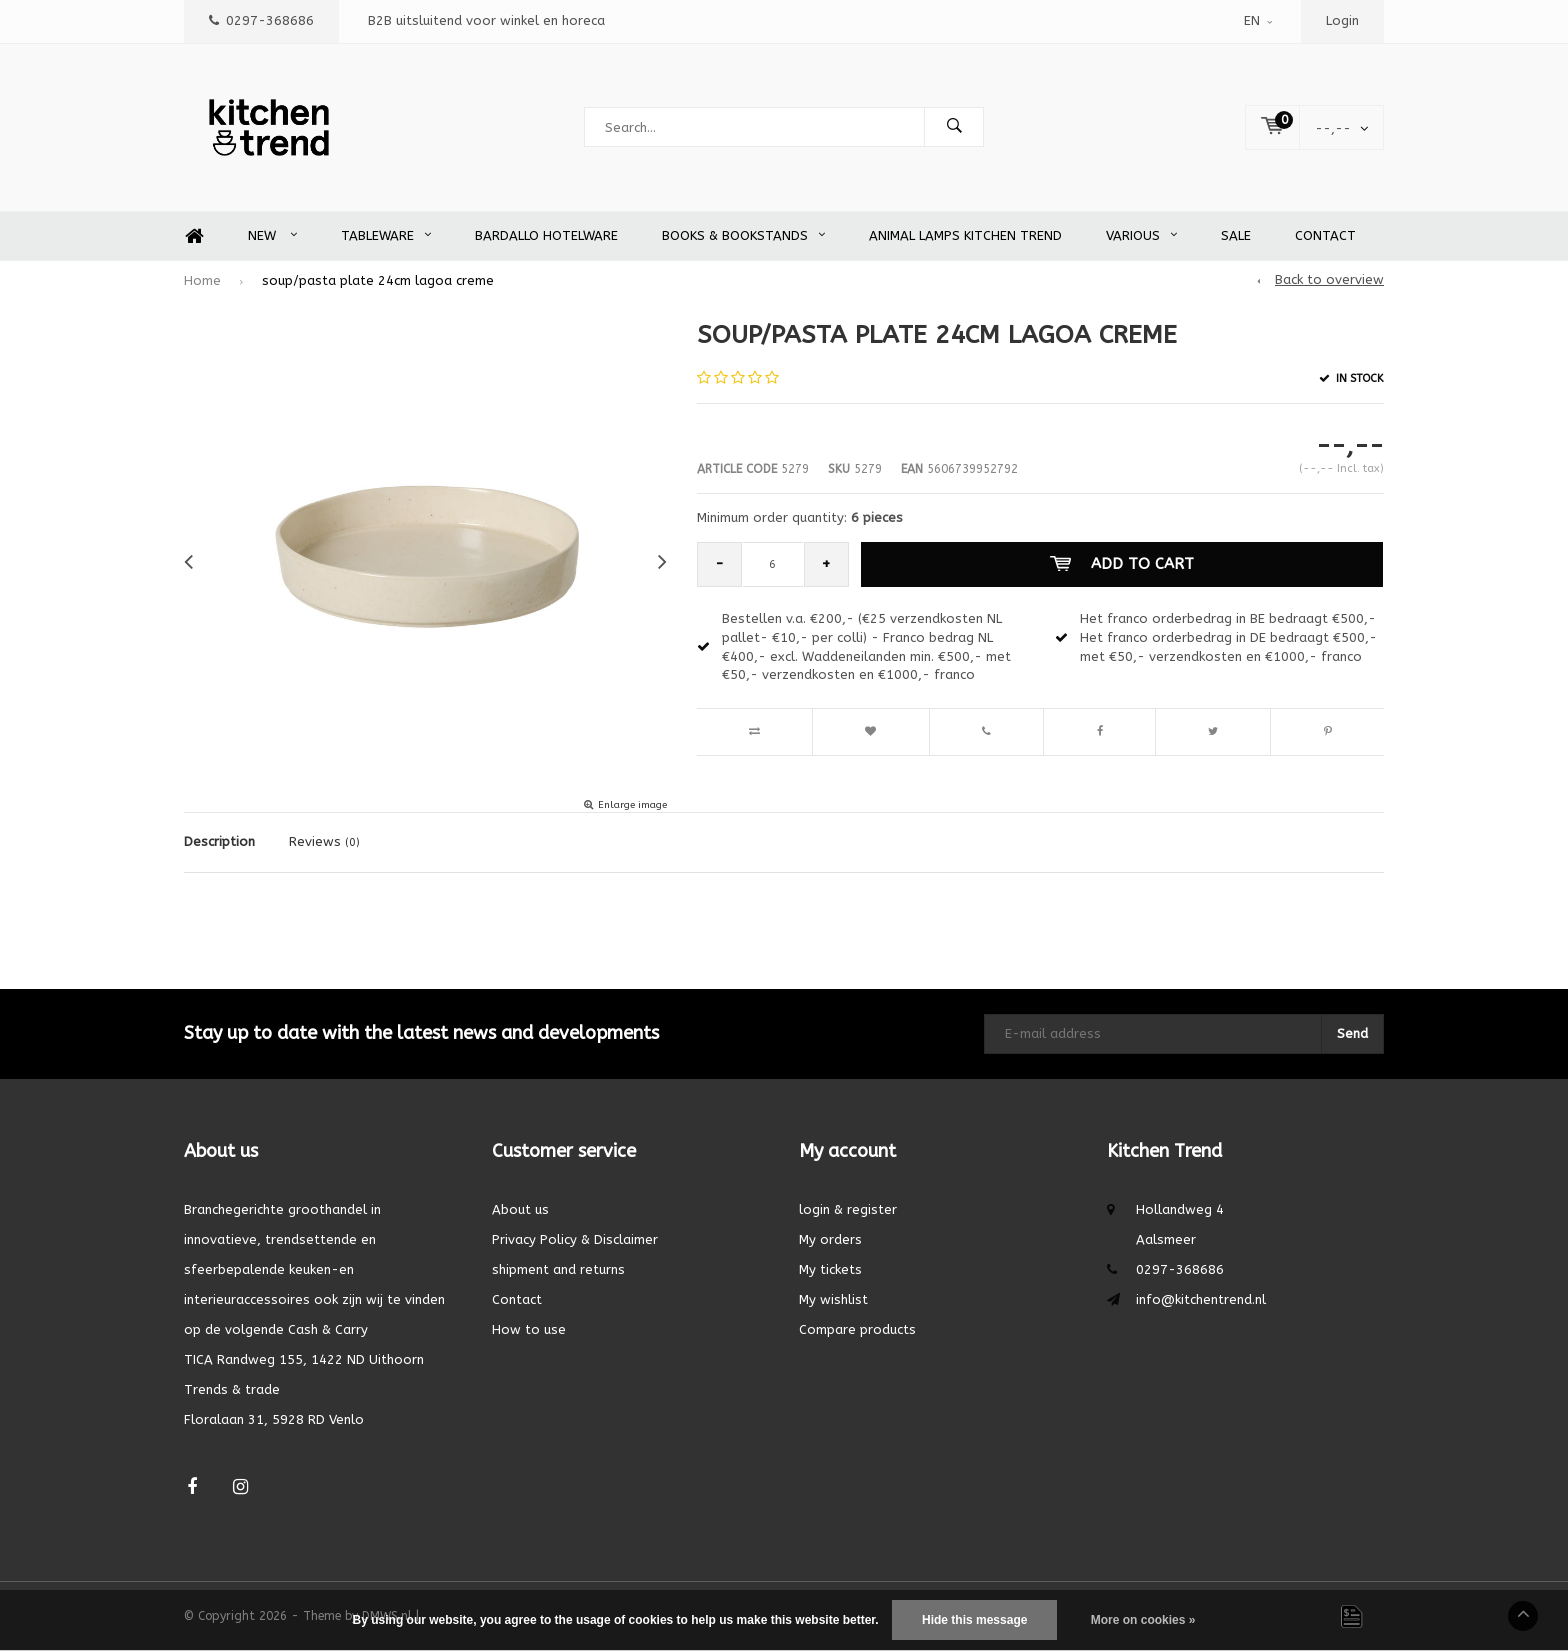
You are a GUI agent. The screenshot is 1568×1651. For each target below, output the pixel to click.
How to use (529, 1329)
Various (1141, 235)
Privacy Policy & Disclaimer (575, 1239)
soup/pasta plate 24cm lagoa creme (378, 280)
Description (219, 841)
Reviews (324, 841)
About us (520, 1209)
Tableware (386, 235)
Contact (1325, 235)
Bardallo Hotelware (546, 235)
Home (194, 236)
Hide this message (974, 1620)
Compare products (857, 1329)
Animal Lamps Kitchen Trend (965, 235)
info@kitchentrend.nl (1201, 1299)
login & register (848, 1209)
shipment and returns (558, 1269)
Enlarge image (632, 805)
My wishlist (833, 1299)
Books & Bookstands (743, 235)
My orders (830, 1239)
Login (1342, 20)
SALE (1236, 235)
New (272, 235)
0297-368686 (261, 20)
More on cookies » (1143, 1620)
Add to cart (1122, 564)
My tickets (830, 1269)
